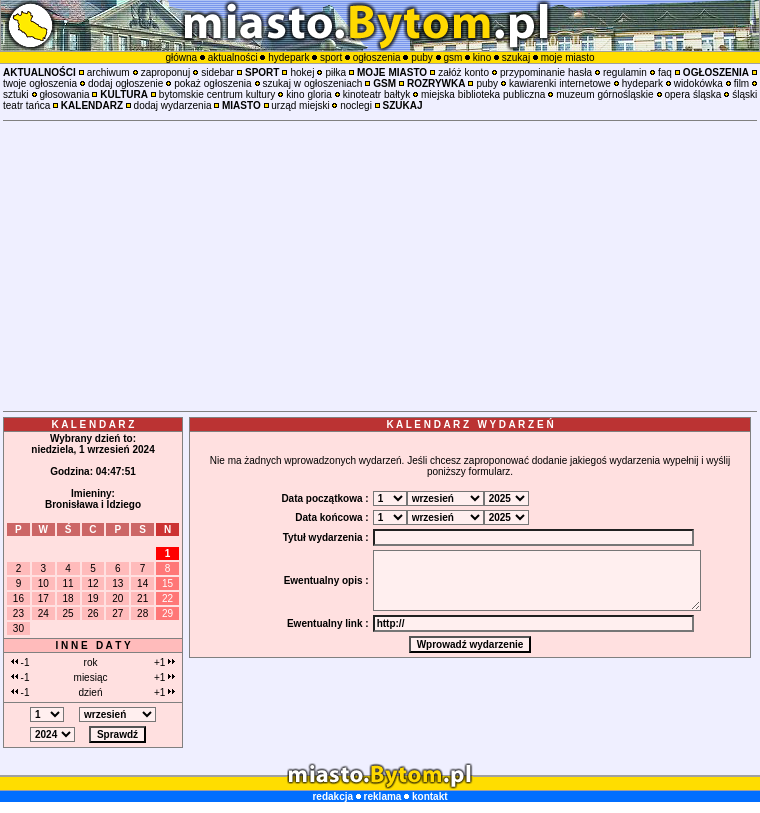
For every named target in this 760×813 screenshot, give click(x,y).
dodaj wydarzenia (173, 105)
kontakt (430, 796)
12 (92, 583)
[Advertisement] (380, 266)
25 (68, 613)
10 (43, 583)
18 (68, 598)
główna (181, 57)
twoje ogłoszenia (40, 83)
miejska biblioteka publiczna (483, 94)
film (742, 83)
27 (117, 613)
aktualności (233, 57)
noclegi (356, 105)
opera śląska (692, 94)
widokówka (698, 83)
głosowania (64, 94)
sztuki (16, 94)
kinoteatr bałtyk (376, 94)
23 (18, 613)
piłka (335, 72)
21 (142, 598)
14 (142, 583)
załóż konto (463, 72)
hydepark (288, 57)
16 (18, 598)
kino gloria (309, 94)
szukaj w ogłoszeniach (313, 83)
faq (665, 72)
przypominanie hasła (546, 72)
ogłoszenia (377, 57)
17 (43, 598)
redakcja (332, 796)
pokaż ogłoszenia (212, 83)
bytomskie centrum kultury (217, 94)
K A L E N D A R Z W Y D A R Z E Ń (469, 424)
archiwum (108, 72)
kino (482, 57)
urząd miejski (300, 105)
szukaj (516, 57)
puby (422, 57)
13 (117, 583)
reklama (383, 796)
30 (18, 628)
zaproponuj (165, 72)
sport (331, 57)
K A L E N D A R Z (93, 424)
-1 (20, 662)
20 (117, 598)
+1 (164, 662)
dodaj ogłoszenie (125, 83)
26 (92, 613)
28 (142, 613)
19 (92, 598)
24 (43, 613)
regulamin (625, 72)
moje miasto (568, 57)
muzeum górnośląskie (604, 94)
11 (68, 583)
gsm (452, 57)
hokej (302, 72)
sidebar (217, 72)
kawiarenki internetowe (560, 83)
